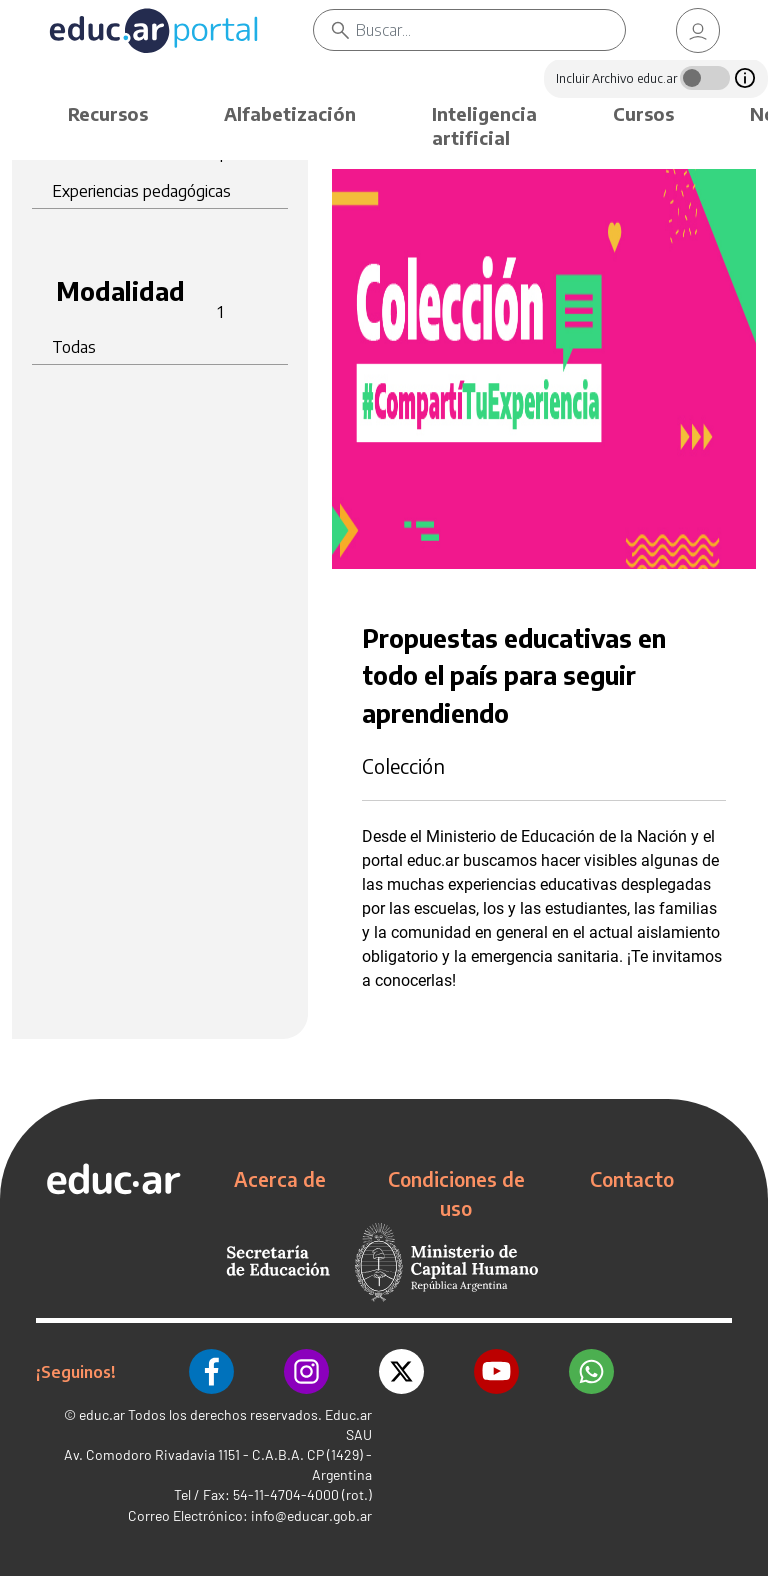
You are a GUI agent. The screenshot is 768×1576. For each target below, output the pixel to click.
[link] (698, 30)
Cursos (643, 113)
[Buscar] (490, 30)
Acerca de (280, 1179)
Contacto (632, 1179)
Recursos (108, 113)
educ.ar (102, 1414)
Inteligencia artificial (484, 125)
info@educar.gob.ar (311, 1515)
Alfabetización (290, 113)
